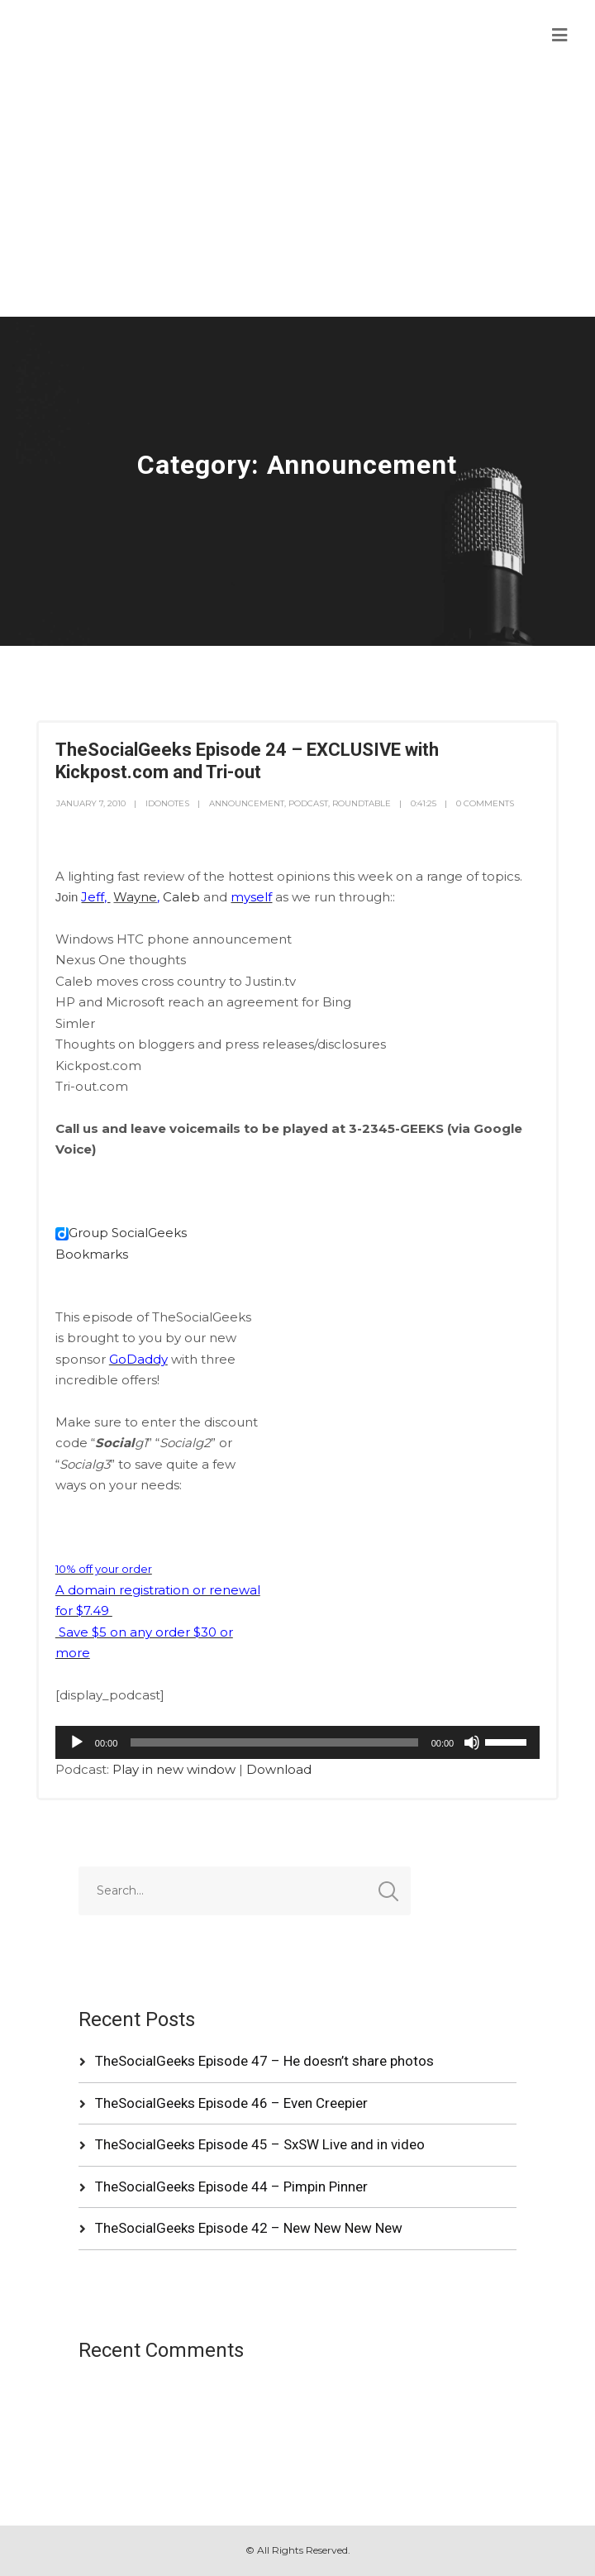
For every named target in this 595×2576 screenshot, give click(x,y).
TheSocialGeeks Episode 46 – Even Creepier (231, 2103)
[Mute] (472, 1742)
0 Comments (485, 803)
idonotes (167, 803)
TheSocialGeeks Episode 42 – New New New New (248, 2228)
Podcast (308, 803)
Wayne (135, 897)
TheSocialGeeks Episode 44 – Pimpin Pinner (231, 2186)
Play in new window (174, 1769)
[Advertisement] (297, 192)
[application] (297, 1742)
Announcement (246, 803)
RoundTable (361, 803)
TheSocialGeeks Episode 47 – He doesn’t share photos (264, 2061)
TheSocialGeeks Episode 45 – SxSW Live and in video (260, 2144)
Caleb (181, 897)
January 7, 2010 (91, 803)
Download (279, 1769)
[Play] (77, 1742)
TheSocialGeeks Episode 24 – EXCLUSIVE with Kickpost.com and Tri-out (247, 760)
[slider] (274, 1742)
